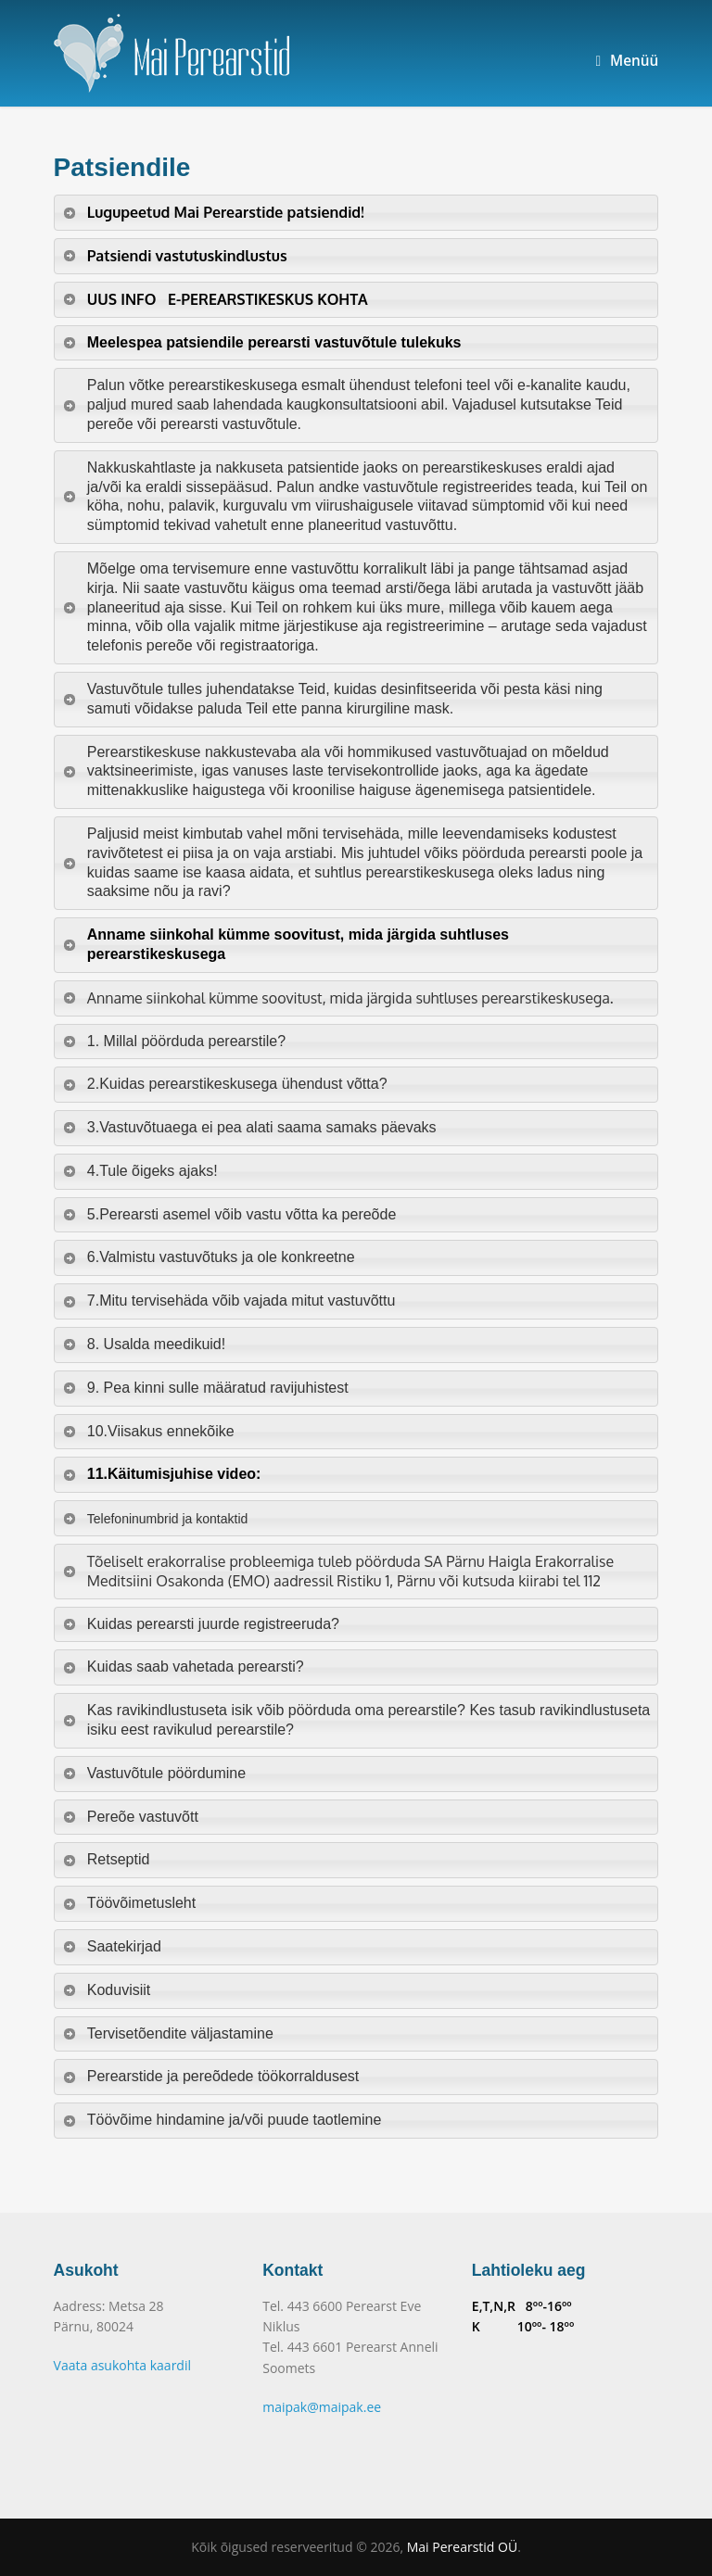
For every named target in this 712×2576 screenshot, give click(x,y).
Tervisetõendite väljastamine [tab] (167, 2033)
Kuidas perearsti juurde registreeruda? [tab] (200, 1624)
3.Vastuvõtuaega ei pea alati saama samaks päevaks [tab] (249, 1127)
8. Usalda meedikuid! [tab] (144, 1344)
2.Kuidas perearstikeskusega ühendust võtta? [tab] (225, 1084)
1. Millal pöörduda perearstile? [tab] (174, 1041)
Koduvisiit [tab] (106, 1990)
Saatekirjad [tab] (111, 1946)
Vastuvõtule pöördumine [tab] (154, 1773)
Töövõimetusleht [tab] (129, 1903)
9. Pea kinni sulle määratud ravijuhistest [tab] (205, 1387)
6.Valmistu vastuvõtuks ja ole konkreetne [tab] (208, 1257)
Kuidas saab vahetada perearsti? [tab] (183, 1666)
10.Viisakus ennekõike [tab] (148, 1431)
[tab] (356, 213)
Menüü (626, 60)
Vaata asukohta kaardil (122, 2365)
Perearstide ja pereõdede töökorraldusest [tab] (211, 2076)
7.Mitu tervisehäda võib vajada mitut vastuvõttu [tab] (229, 1300)
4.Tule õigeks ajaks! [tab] (140, 1171)
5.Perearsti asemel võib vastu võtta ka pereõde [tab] (229, 1214)
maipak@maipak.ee (321, 2407)
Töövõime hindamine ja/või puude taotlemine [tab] (222, 2120)
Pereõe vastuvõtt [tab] (130, 1817)
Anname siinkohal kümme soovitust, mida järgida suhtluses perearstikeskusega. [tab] (338, 998)
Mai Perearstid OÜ (462, 2547)
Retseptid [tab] (106, 1859)
